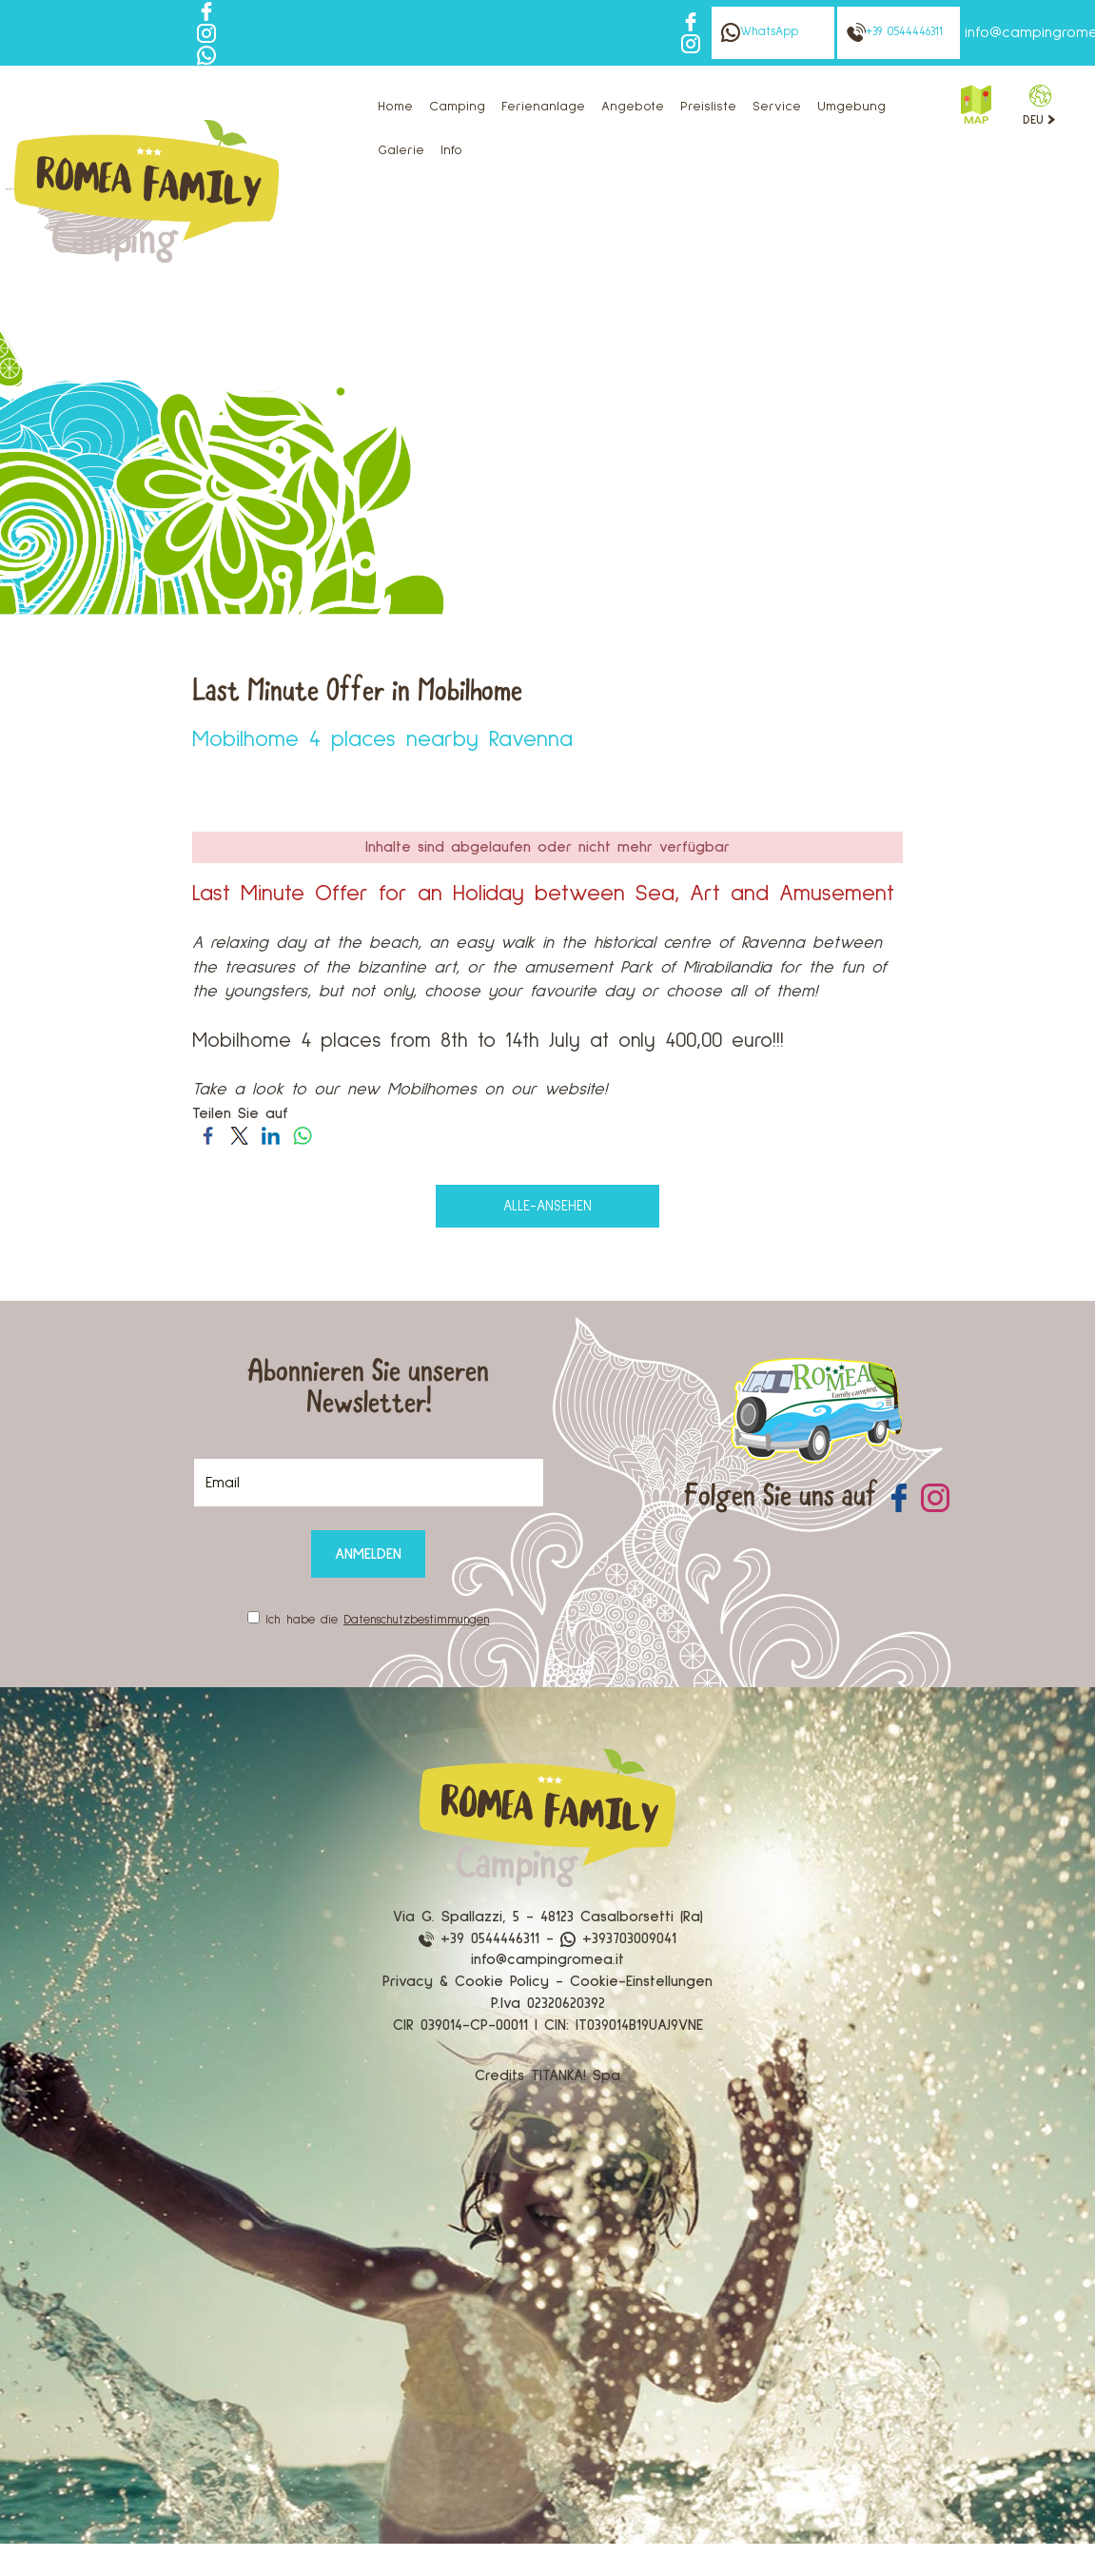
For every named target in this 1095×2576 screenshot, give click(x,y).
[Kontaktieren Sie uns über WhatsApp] (206, 54)
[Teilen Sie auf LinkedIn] (270, 1135)
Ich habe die (377, 1620)
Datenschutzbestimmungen (416, 1620)
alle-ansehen (547, 1206)
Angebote (632, 106)
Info (451, 150)
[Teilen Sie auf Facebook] (208, 1135)
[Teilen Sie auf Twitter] (239, 1135)
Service (777, 106)
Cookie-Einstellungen (641, 1981)
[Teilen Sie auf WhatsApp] (302, 1135)
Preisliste (708, 106)
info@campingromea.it (547, 1959)
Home (395, 106)
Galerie (401, 150)
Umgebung (851, 106)
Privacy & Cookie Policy (465, 1981)
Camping (457, 106)
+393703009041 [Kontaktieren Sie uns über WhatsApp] (618, 1938)
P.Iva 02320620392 (548, 2003)
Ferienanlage (543, 106)
